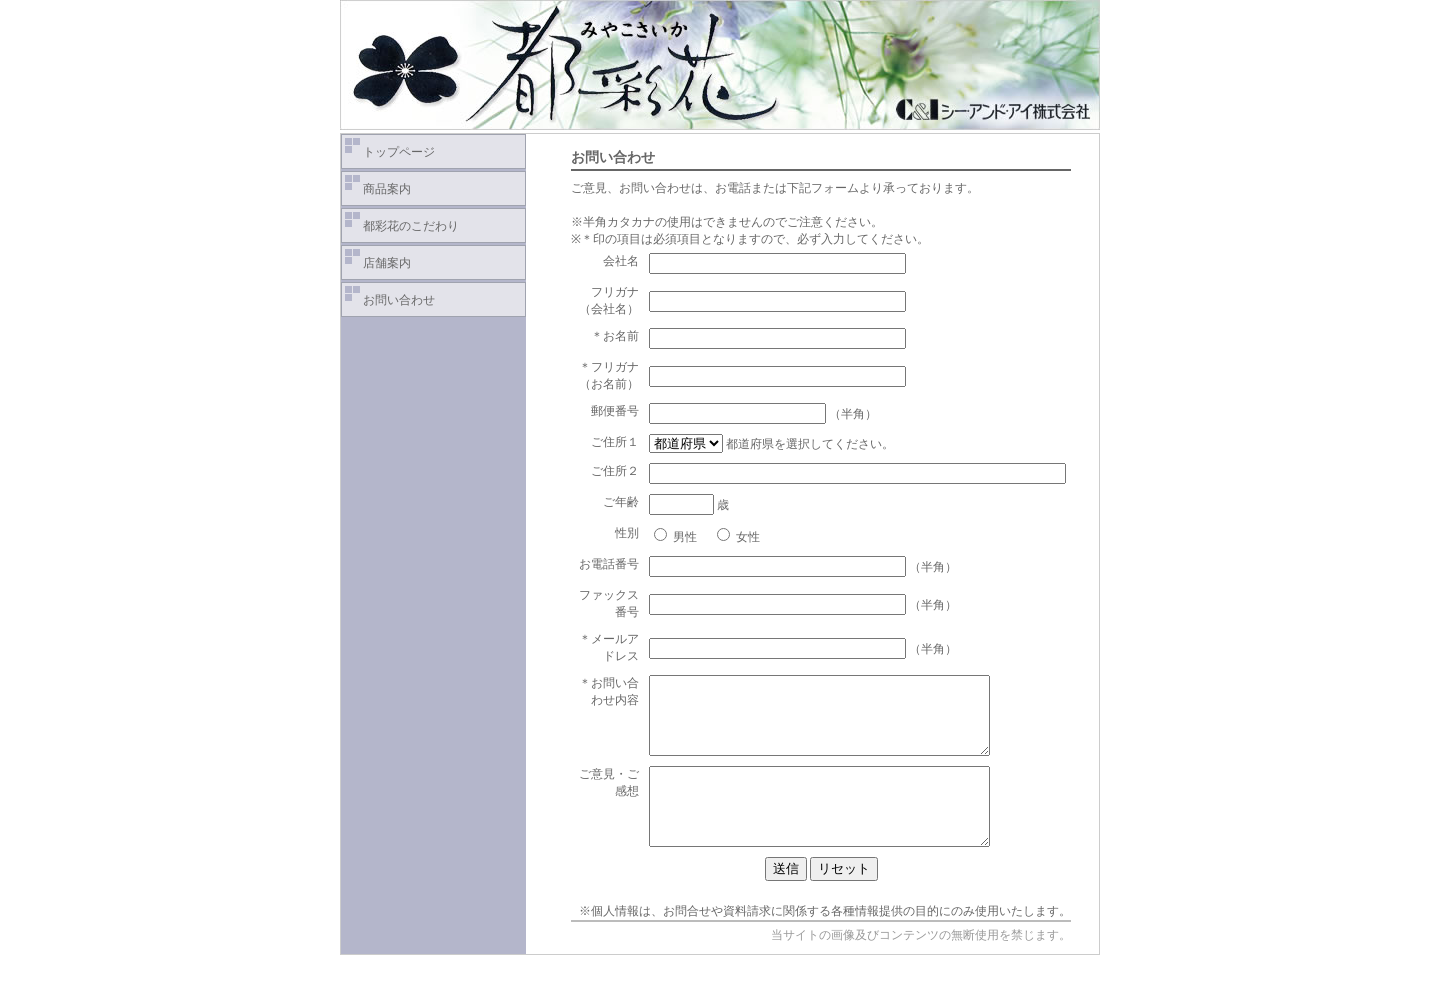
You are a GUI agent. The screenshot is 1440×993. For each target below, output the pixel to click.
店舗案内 (387, 263)
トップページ (399, 152)
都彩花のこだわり (411, 226)
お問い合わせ (399, 300)
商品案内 (387, 189)
